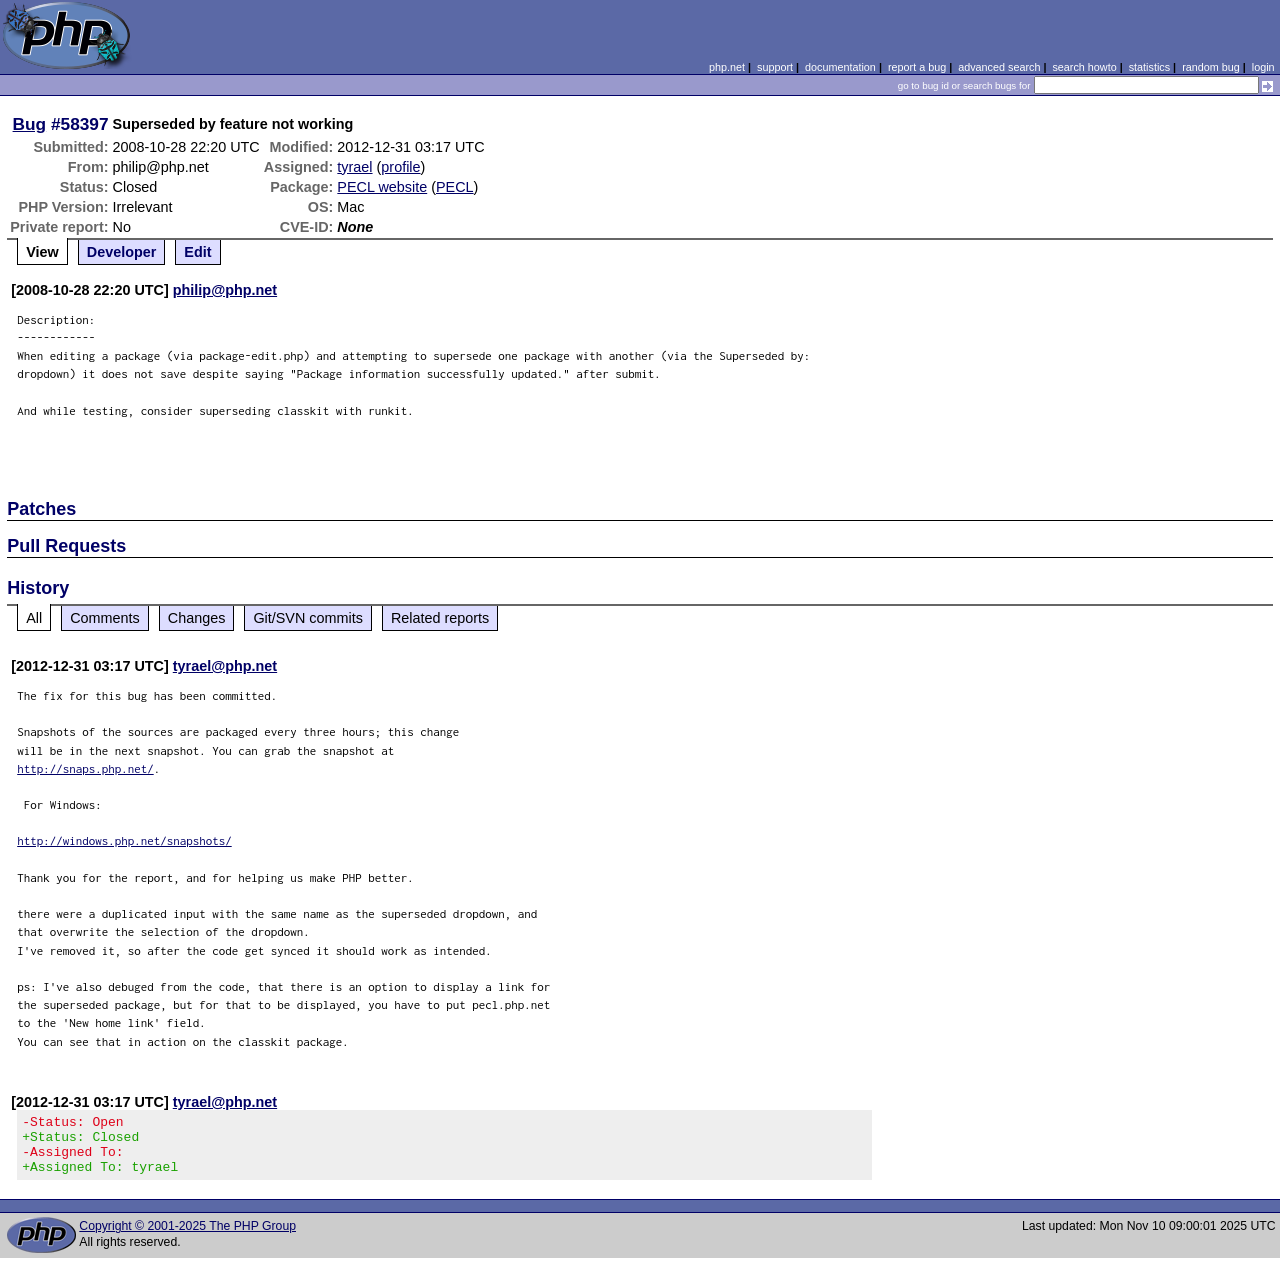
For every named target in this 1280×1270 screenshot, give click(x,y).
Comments (105, 618)
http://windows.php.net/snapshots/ (124, 840)
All (34, 618)
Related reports (440, 618)
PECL (455, 187)
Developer (122, 252)
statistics (1149, 67)
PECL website (382, 187)
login (1263, 67)
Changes (197, 618)
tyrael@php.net (225, 666)
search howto (1084, 67)
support (775, 67)
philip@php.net (225, 290)
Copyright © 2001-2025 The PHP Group (187, 1238)
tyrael (354, 167)
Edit (197, 252)
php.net (727, 67)
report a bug (917, 67)
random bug (1211, 67)
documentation (840, 67)
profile (400, 167)
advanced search (999, 67)
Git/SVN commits (308, 618)
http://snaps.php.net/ (85, 768)
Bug (30, 124)
